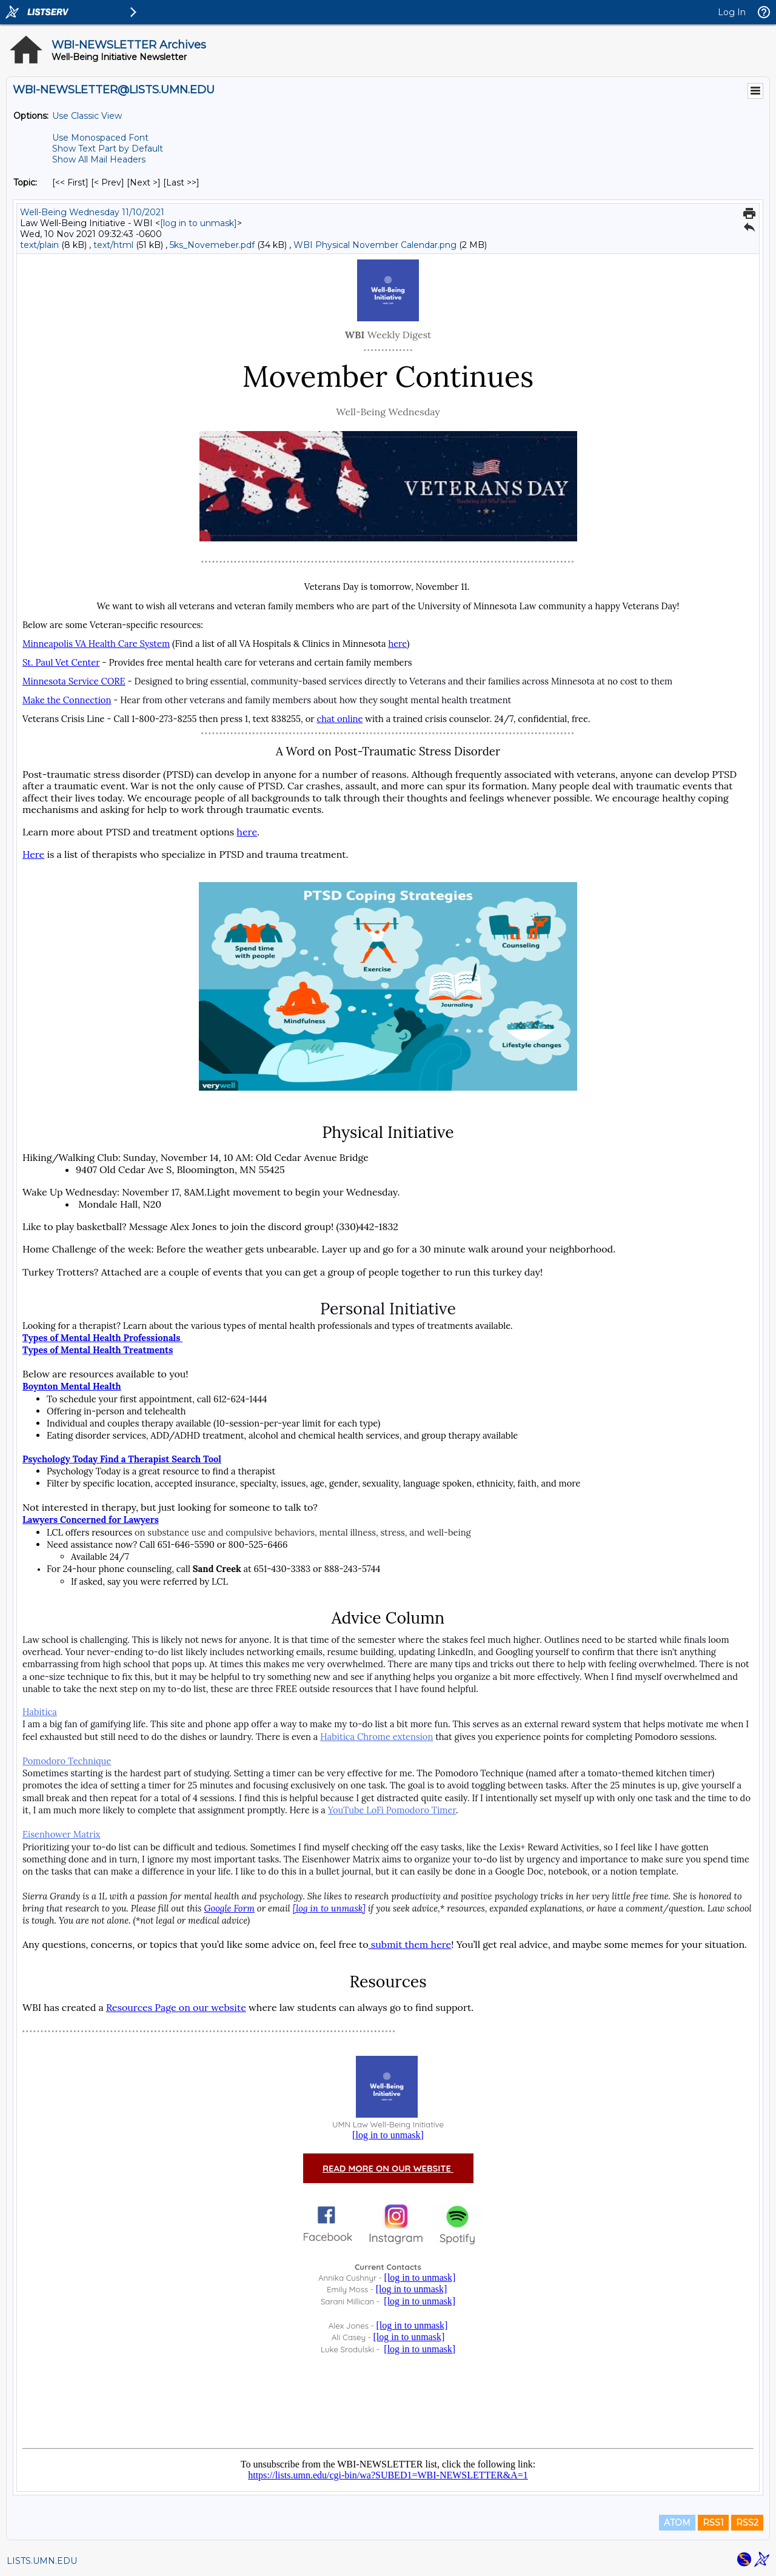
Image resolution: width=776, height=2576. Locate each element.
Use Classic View (87, 115)
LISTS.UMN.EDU (42, 2560)
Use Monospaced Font (100, 137)
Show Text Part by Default (107, 148)
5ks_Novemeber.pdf (212, 244)
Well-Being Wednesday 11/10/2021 (92, 212)
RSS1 (713, 2522)
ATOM (677, 2522)
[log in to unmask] (198, 223)
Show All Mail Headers (99, 159)
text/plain (39, 244)
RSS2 (747, 2522)
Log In (732, 12)
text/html (113, 244)
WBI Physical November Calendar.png (375, 244)
